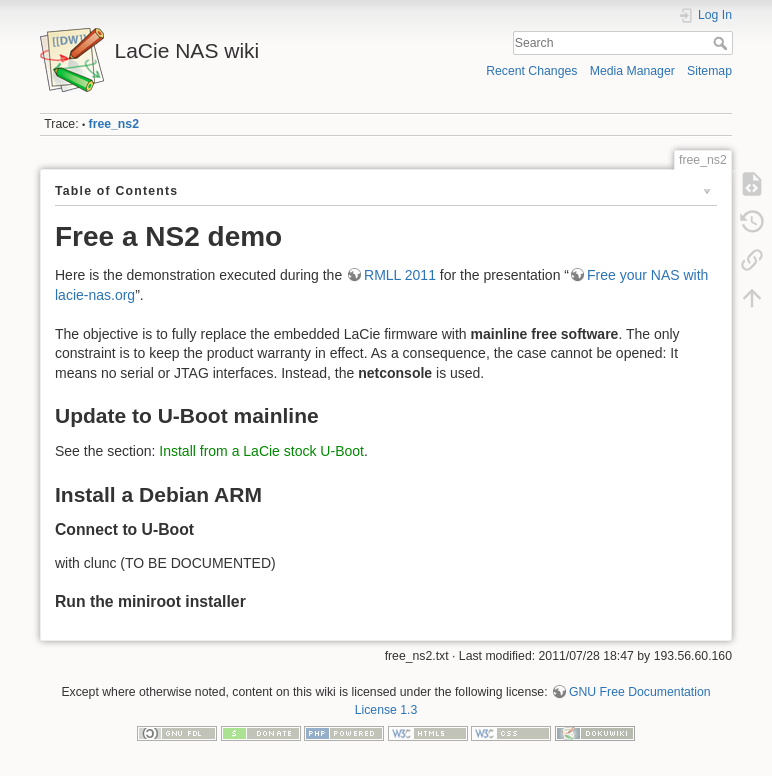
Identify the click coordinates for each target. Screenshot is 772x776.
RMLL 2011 (400, 275)
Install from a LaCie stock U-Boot (261, 451)
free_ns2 (114, 124)
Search (722, 43)
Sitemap (709, 71)
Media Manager (632, 71)
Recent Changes (531, 71)
